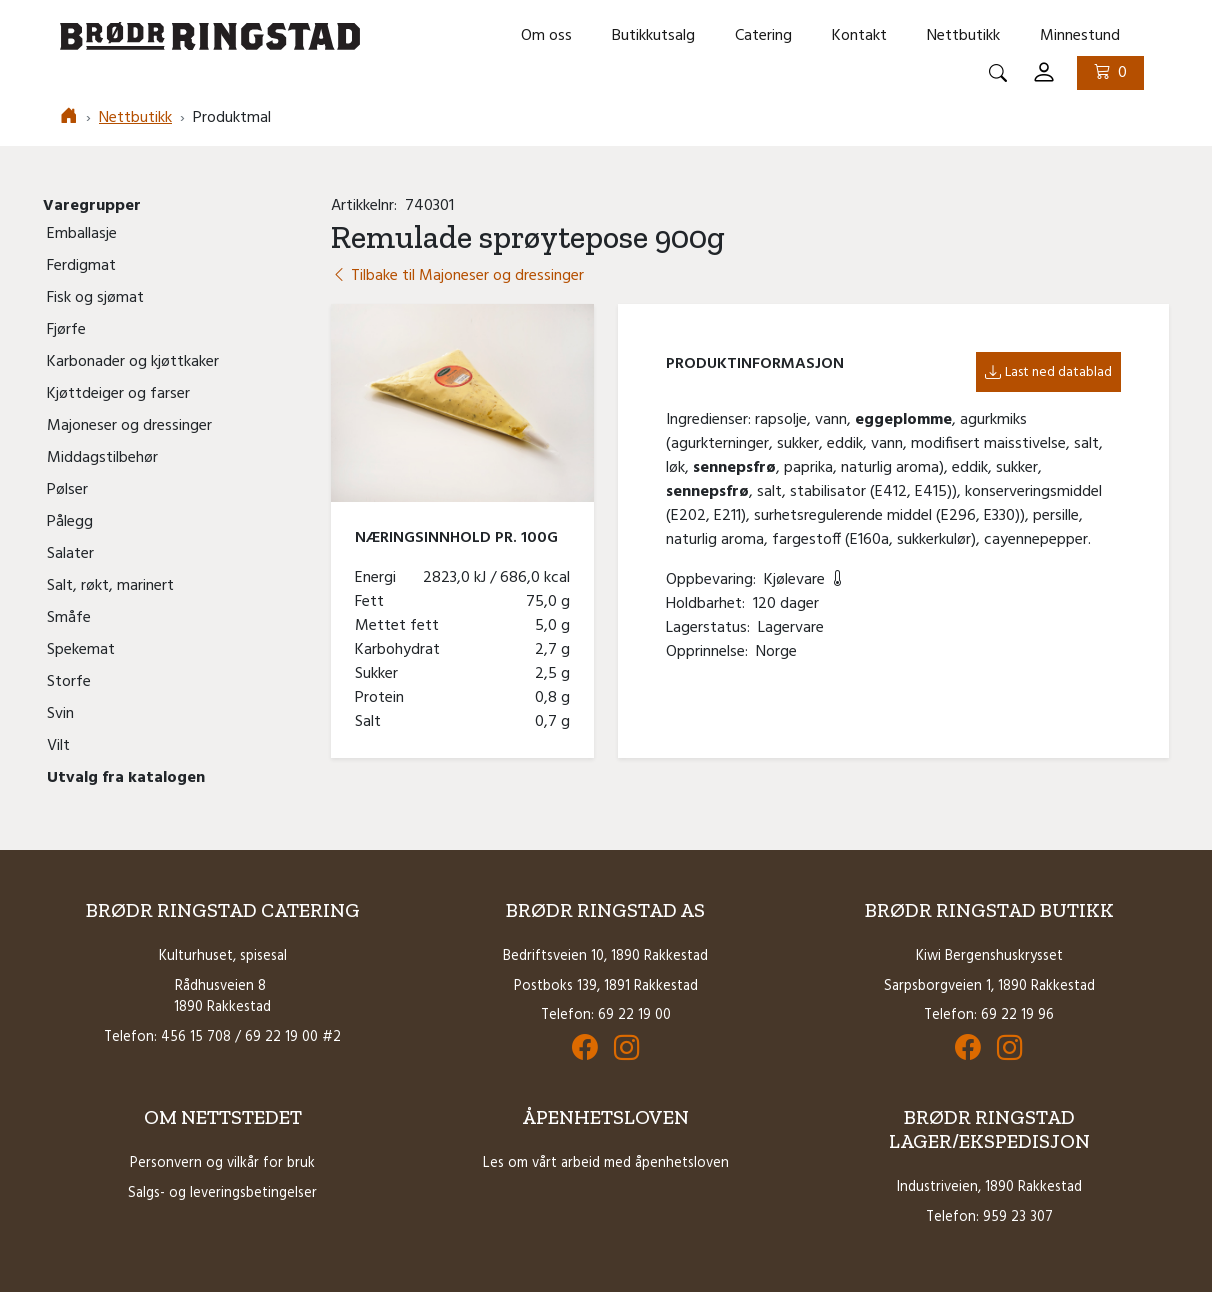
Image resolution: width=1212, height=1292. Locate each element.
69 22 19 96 (1017, 1015)
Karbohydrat (401, 650)
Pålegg (70, 522)
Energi (379, 578)
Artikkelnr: (368, 206)
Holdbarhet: (709, 604)
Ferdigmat (81, 266)
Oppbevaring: (715, 580)
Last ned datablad (1048, 372)
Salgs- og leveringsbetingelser (222, 1193)
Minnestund (1080, 36)
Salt (372, 722)
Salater (70, 554)
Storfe (69, 682)
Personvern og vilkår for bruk (222, 1163)
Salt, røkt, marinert (110, 586)
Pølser (67, 490)
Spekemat (81, 650)
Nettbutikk (963, 36)
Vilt (58, 746)
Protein (383, 698)
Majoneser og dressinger (129, 426)
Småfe (69, 618)
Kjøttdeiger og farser (118, 394)
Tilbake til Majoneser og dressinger (457, 276)
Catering (763, 36)
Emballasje (82, 234)
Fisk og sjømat (95, 298)
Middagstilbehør (102, 458)
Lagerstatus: (712, 628)
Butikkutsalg (653, 36)
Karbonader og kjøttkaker (133, 362)
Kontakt (859, 36)
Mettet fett (401, 626)
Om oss (546, 36)
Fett (373, 602)
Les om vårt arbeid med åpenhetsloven (606, 1163)
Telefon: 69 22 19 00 (606, 1015)
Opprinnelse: (711, 652)
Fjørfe (66, 330)
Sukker (380, 674)
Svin (60, 714)
